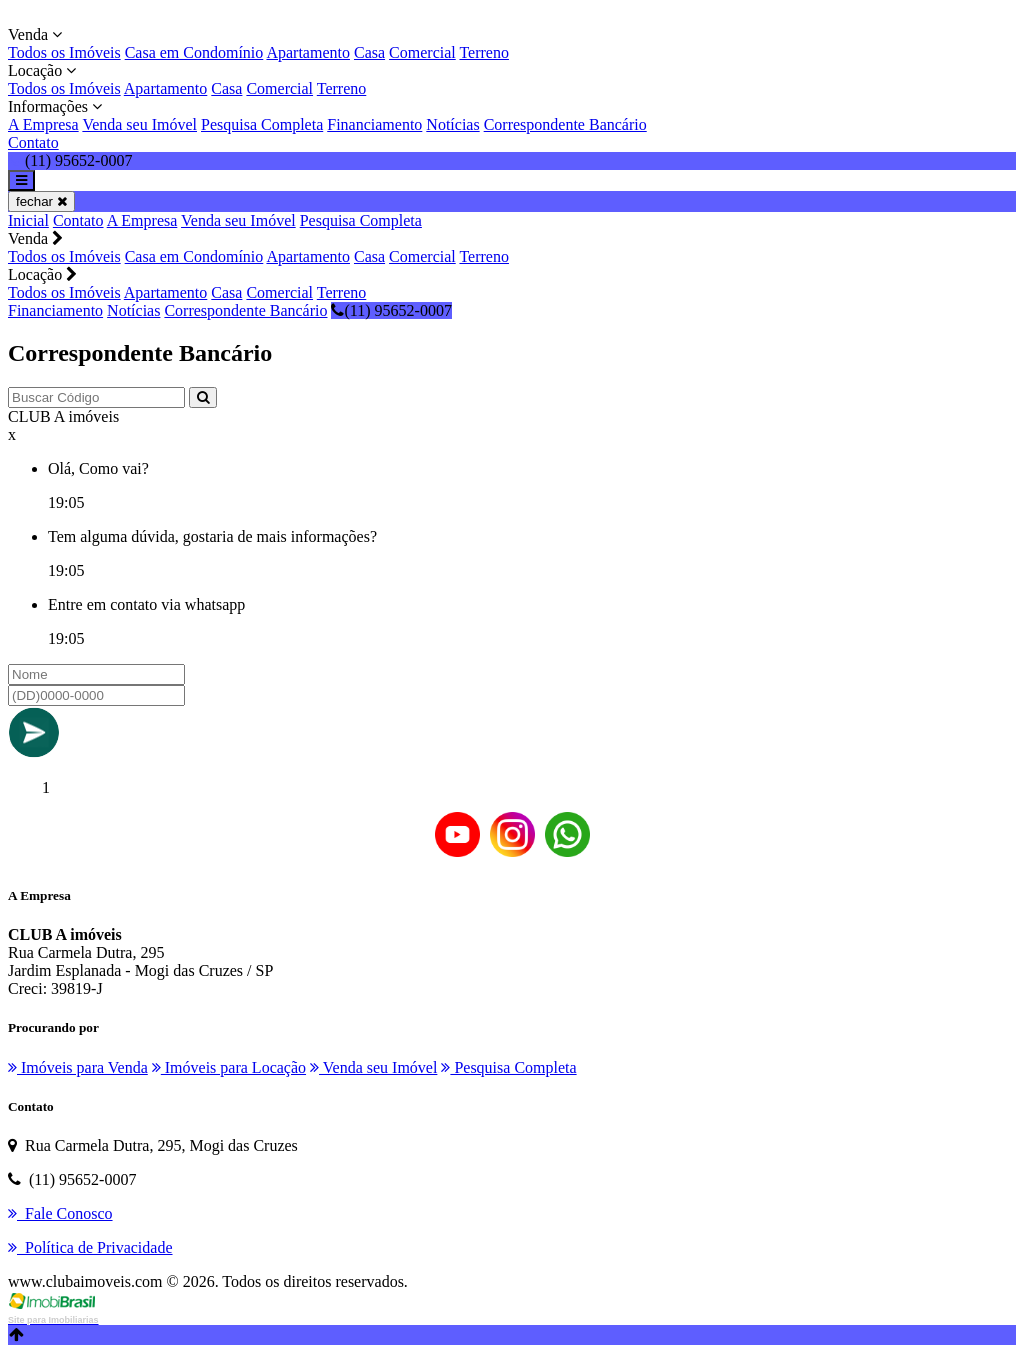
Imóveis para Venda (78, 1067)
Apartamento (308, 52)
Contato (33, 142)
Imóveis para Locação (229, 1067)
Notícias (452, 124)
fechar (41, 201)
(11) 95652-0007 (391, 310)
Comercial (422, 52)
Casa (369, 52)
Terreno (484, 52)
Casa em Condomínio (194, 52)
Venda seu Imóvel (139, 124)
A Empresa (43, 124)
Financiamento (374, 124)
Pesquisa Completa (262, 124)
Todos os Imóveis (64, 52)
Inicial (28, 220)
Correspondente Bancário (565, 124)
